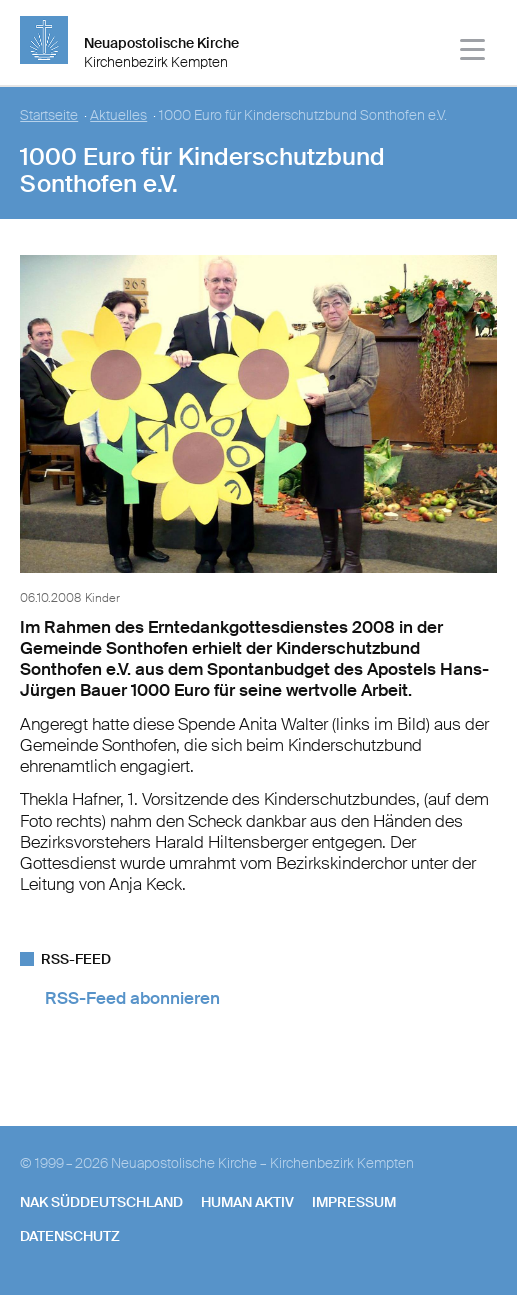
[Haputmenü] (473, 52)
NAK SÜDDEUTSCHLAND (101, 1202)
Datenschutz (70, 1236)
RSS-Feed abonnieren (132, 998)
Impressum (354, 1202)
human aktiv (247, 1202)
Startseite (49, 115)
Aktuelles (118, 115)
